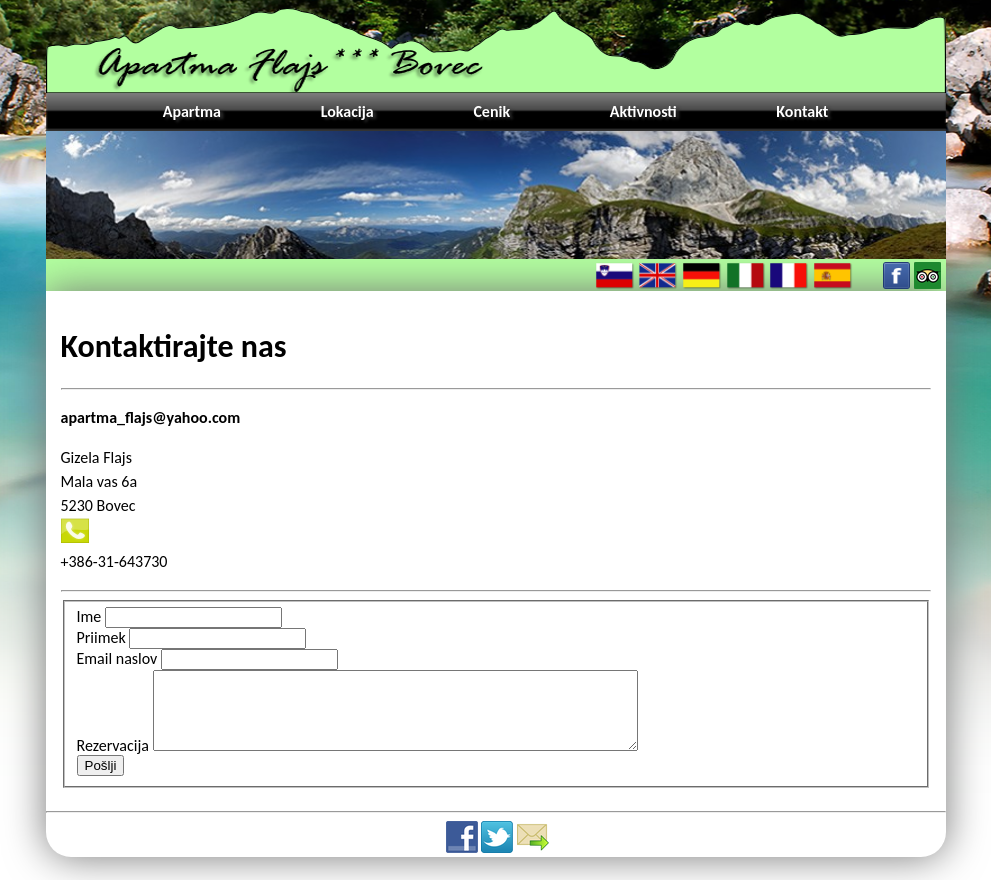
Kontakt (802, 111)
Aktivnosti (643, 111)
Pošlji (101, 780)
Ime (89, 616)
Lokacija (347, 111)
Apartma (192, 111)
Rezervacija (113, 760)
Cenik (491, 111)
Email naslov (117, 658)
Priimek (101, 637)
